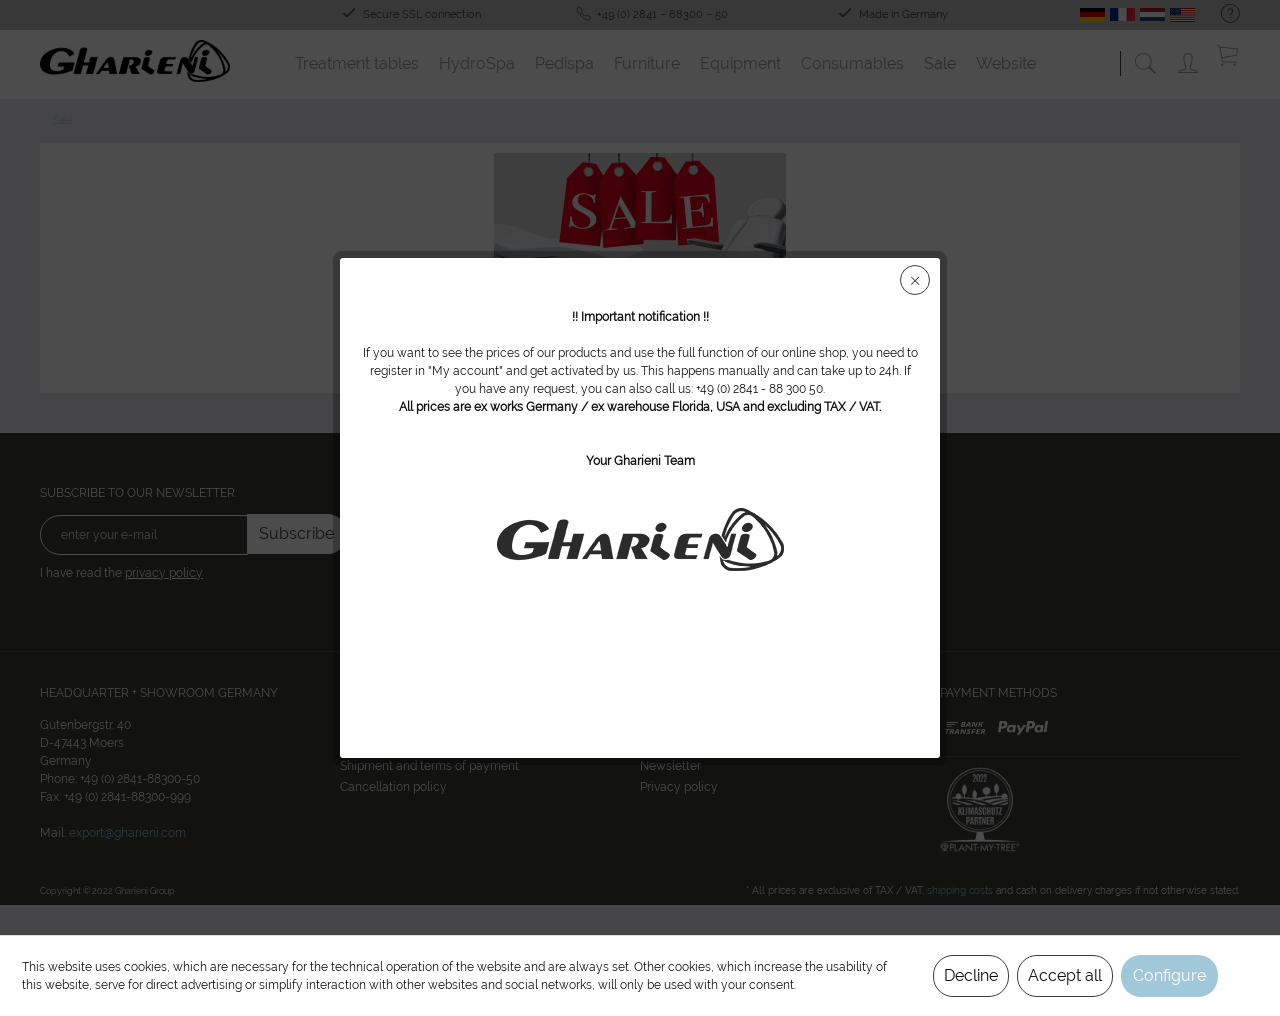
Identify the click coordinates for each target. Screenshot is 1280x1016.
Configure (1169, 975)
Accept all (1065, 975)
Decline (971, 975)
